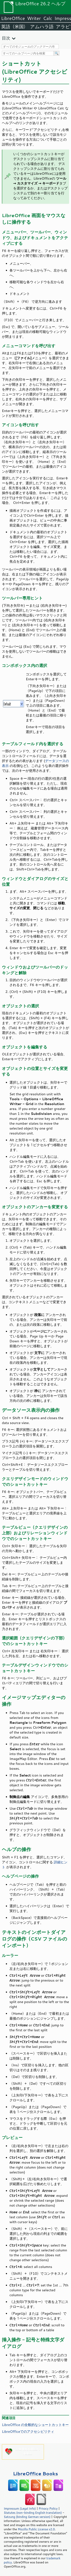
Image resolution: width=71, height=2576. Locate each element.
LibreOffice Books (35, 2473)
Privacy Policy (48, 2508)
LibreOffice (13, 18)
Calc (47, 18)
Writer (34, 18)
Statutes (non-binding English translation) (33, 2512)
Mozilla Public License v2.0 (36, 2529)
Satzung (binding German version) (27, 2517)
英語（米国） (14, 26)
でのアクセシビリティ (28, 2431)
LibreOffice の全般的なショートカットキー (35, 2424)
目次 (6, 38)
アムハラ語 (42, 26)
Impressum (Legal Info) (20, 2508)
